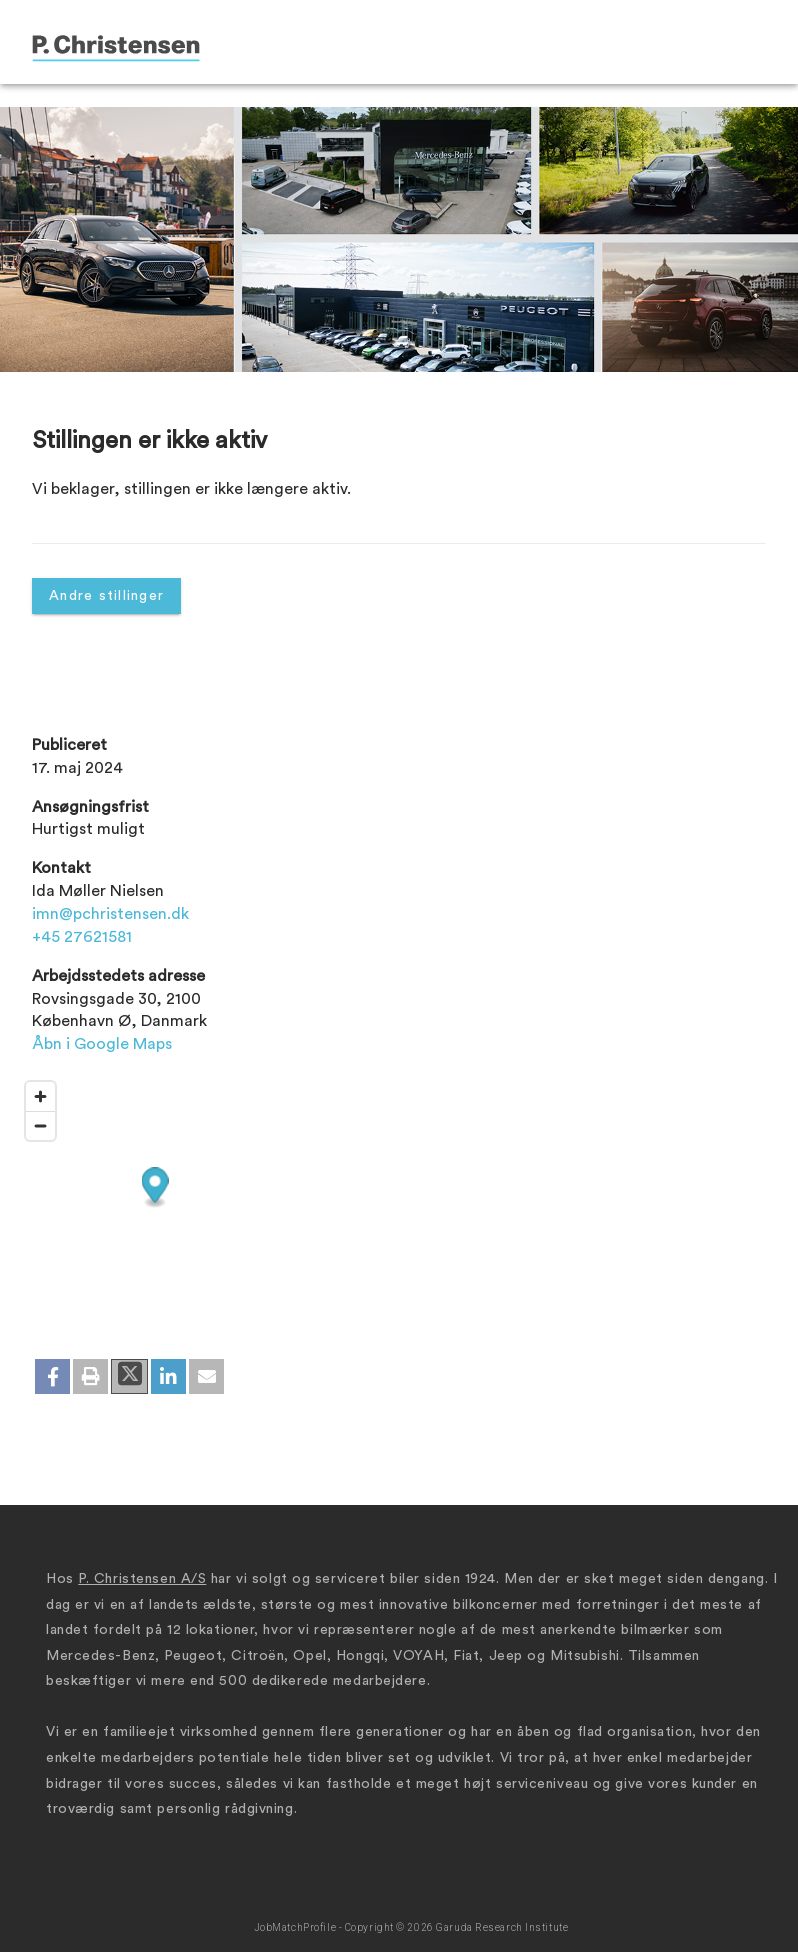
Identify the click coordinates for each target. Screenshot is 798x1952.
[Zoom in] (40, 1096)
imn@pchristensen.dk (110, 914)
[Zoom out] (40, 1125)
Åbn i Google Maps (102, 1044)
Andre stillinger (106, 596)
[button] (52, 1376)
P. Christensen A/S (142, 1579)
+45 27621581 (82, 937)
